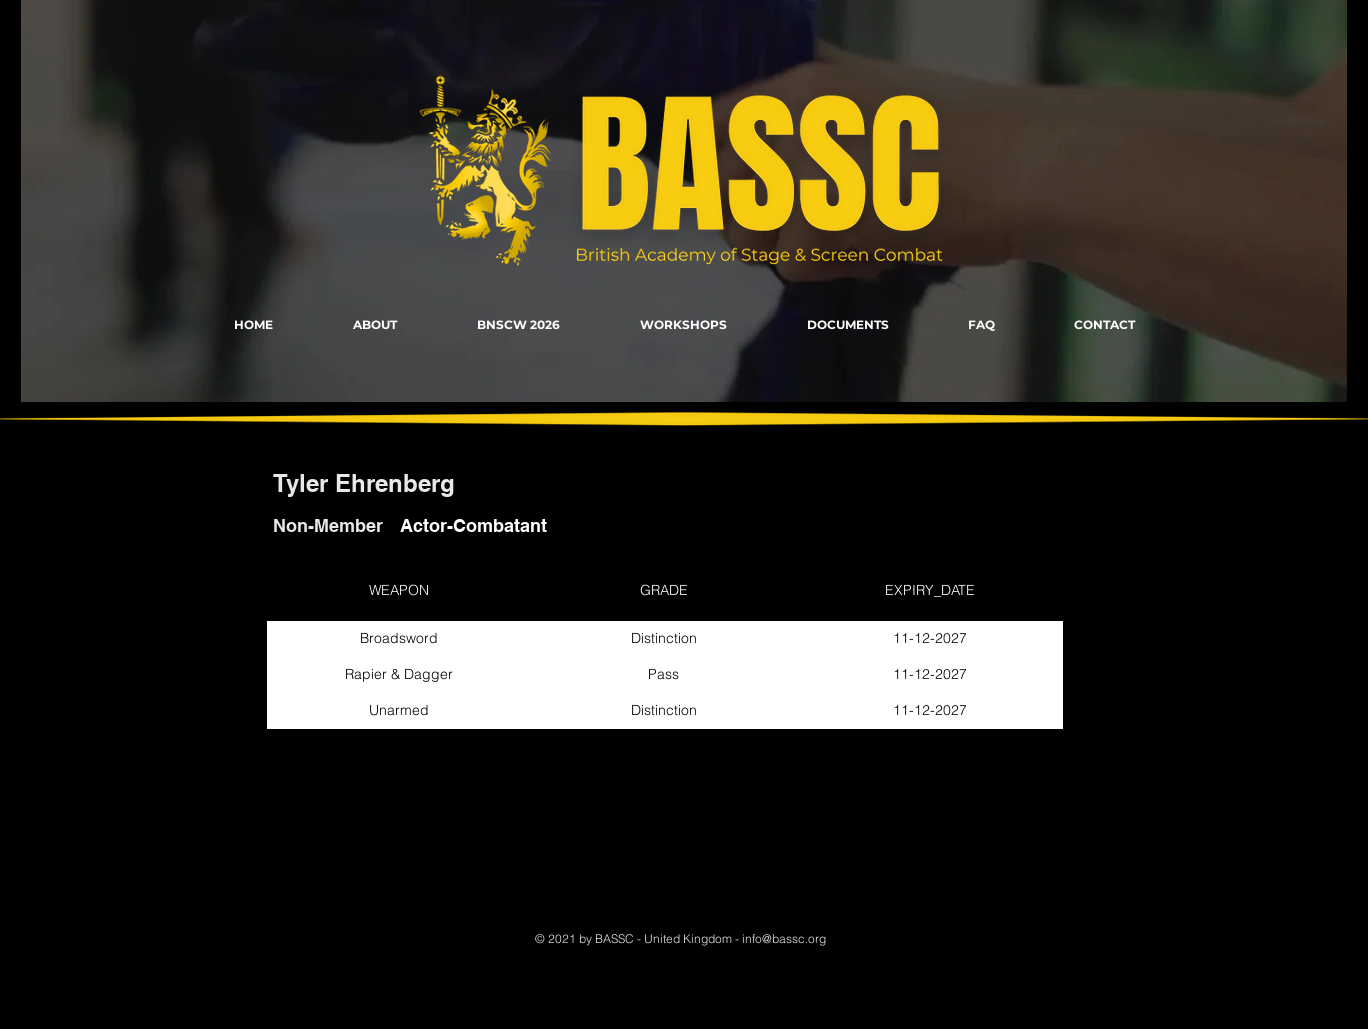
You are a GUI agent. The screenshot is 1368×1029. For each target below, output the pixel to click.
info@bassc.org (784, 938)
